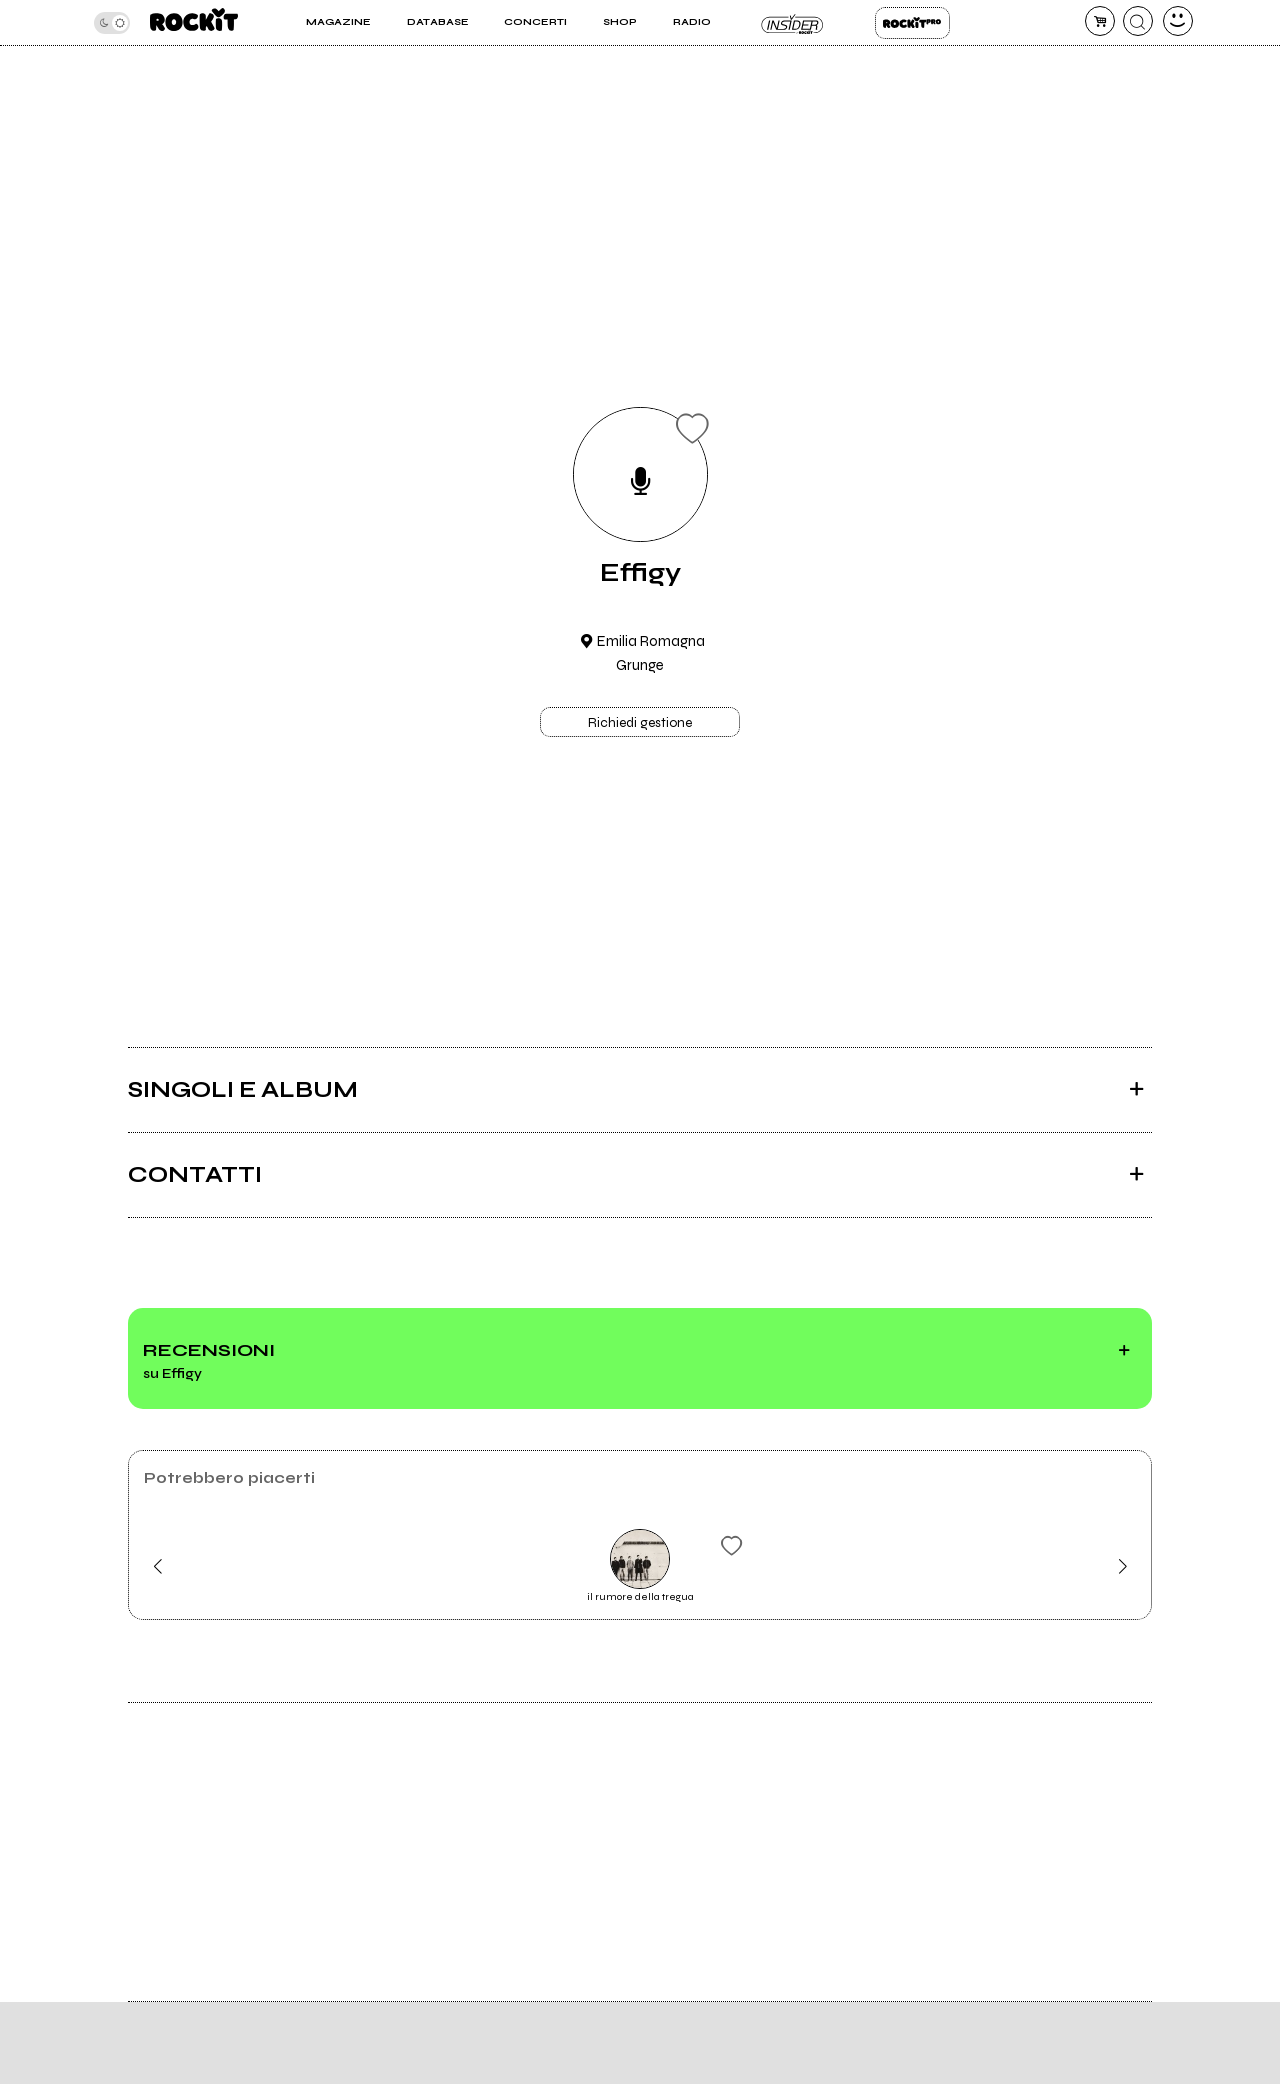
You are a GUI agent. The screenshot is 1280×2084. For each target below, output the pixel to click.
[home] (194, 22)
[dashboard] (1178, 21)
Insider (792, 23)
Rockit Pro (912, 23)
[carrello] (1100, 21)
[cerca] (1138, 21)
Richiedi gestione (640, 723)
